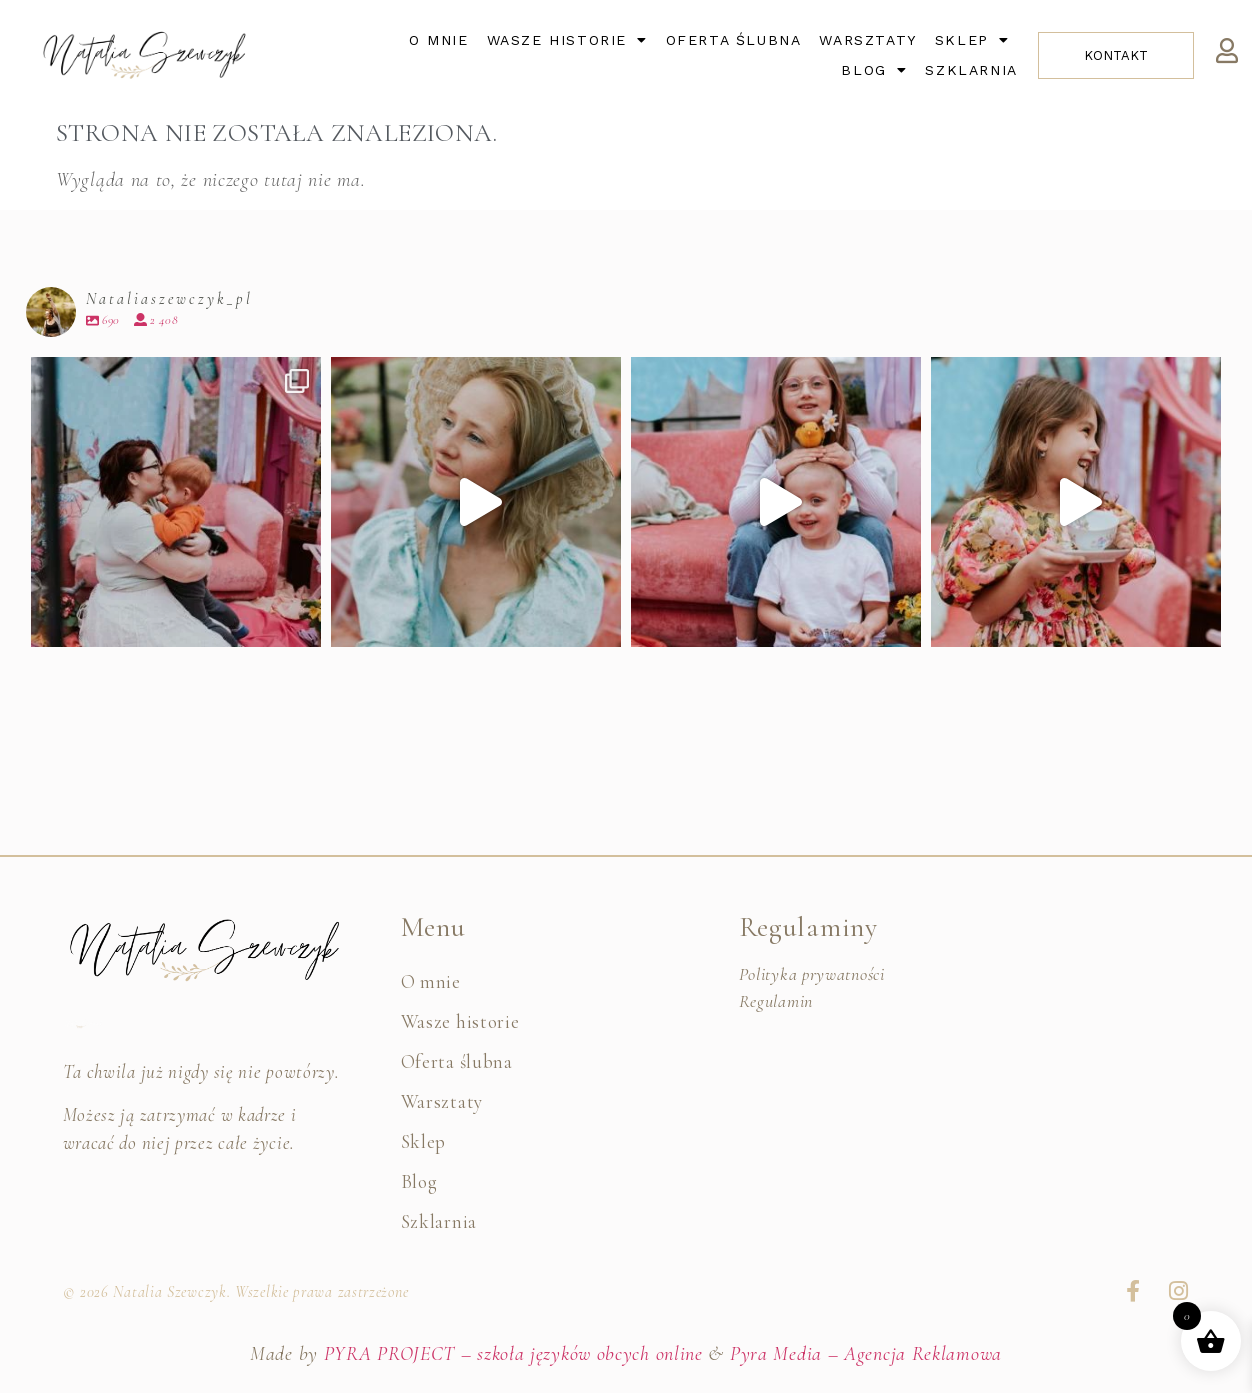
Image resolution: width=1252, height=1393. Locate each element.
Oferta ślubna (734, 40)
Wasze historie (567, 40)
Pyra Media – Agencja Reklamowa (866, 1354)
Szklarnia (971, 70)
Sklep (972, 40)
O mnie (439, 40)
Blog (874, 70)
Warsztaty (867, 40)
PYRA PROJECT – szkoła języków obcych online (513, 1354)
